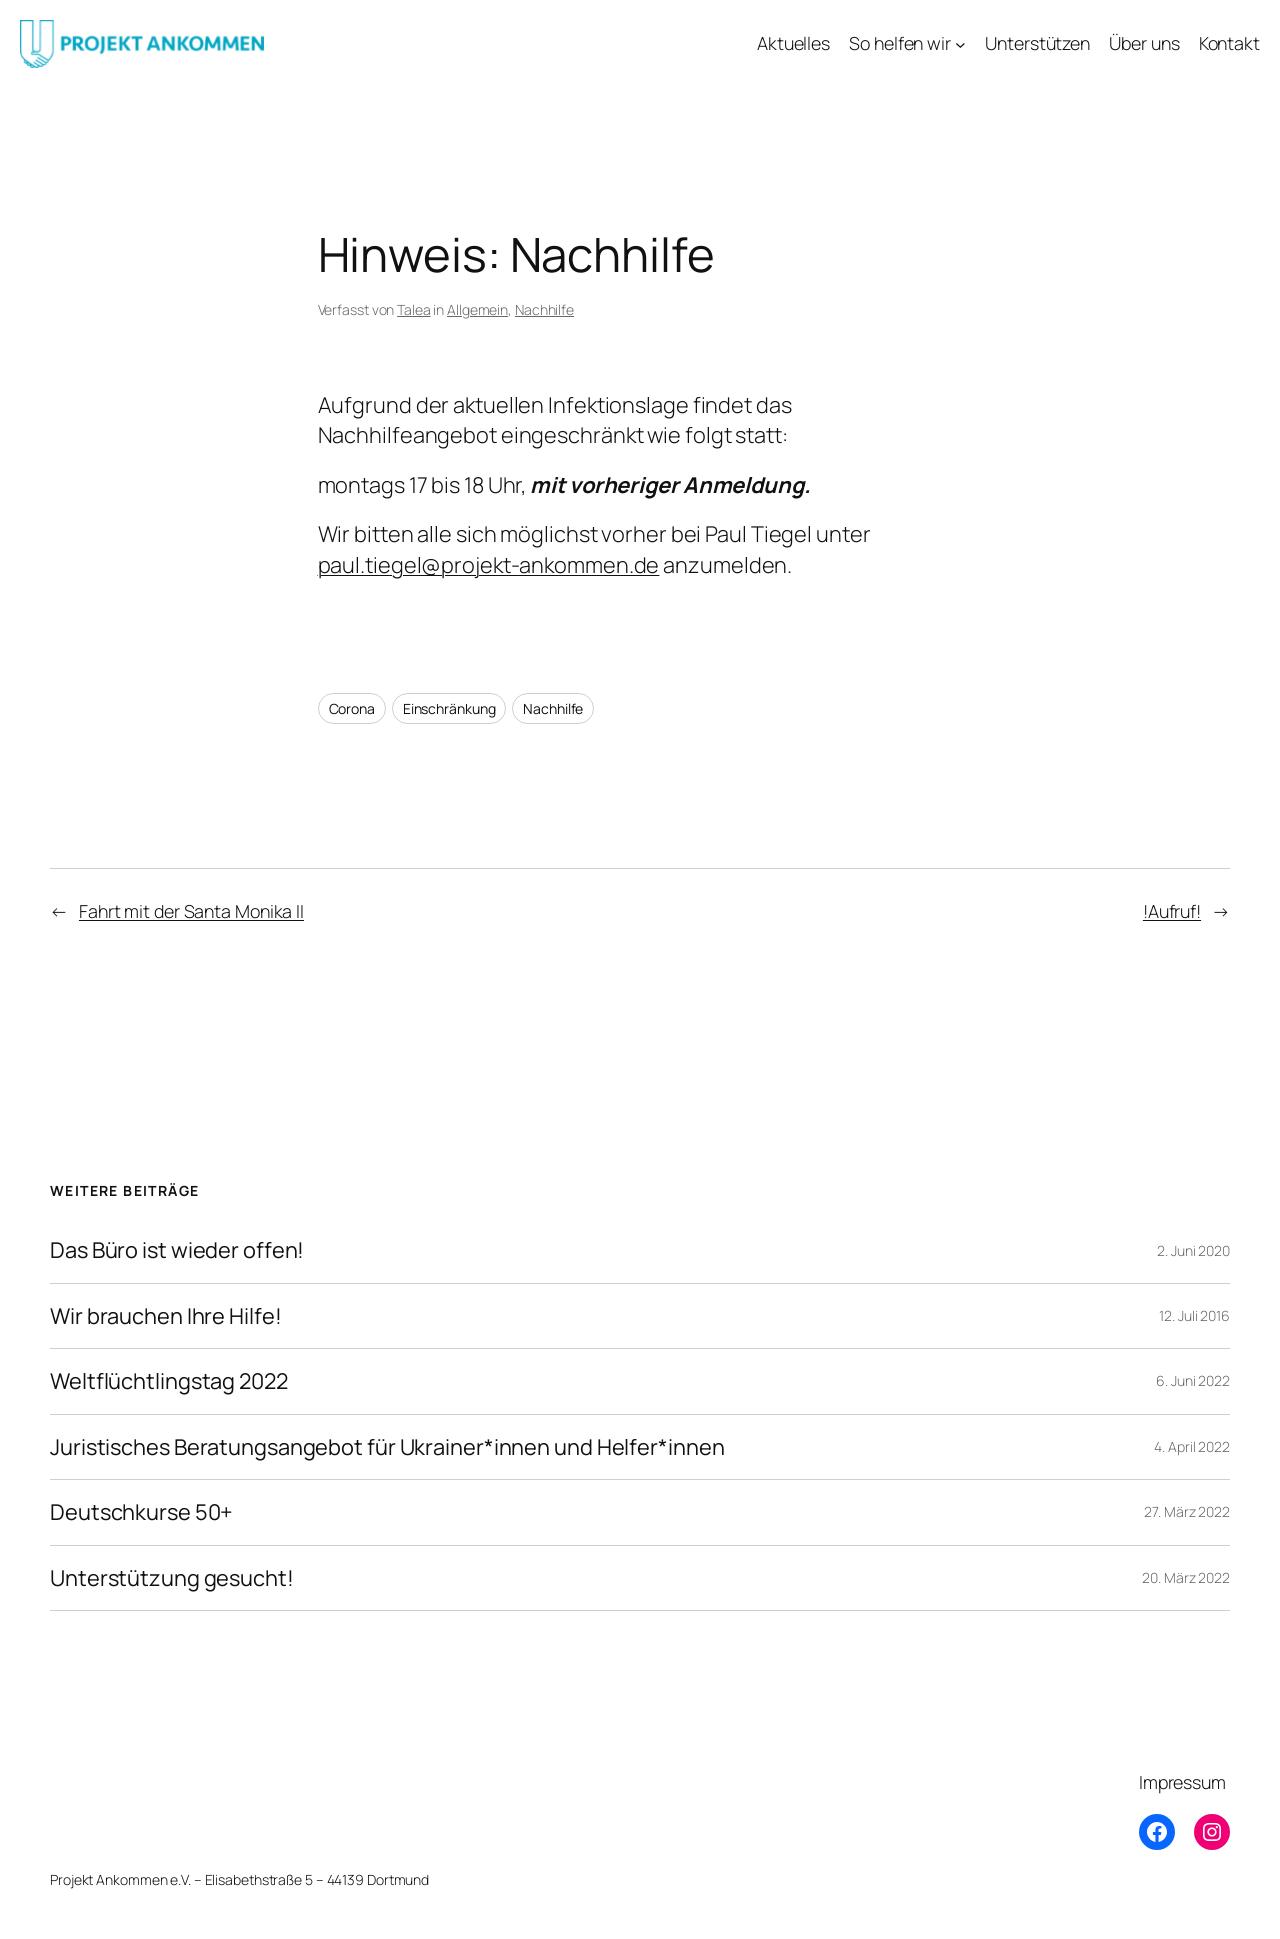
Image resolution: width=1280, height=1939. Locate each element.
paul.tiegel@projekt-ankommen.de (489, 565)
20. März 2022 (1186, 1577)
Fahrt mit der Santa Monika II (191, 911)
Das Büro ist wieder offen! (177, 1250)
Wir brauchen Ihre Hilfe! (166, 1316)
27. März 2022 (1187, 1511)
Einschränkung (449, 708)
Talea (414, 309)
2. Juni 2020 (1193, 1250)
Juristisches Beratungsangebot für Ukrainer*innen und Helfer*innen (387, 1447)
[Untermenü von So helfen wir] (960, 44)
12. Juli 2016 (1194, 1315)
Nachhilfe (544, 309)
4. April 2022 (1192, 1446)
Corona (352, 708)
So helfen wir (900, 43)
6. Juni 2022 (1193, 1380)
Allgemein (477, 309)
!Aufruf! (1172, 911)
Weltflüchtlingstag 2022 (169, 1381)
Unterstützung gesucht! (172, 1578)
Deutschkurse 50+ (141, 1512)
